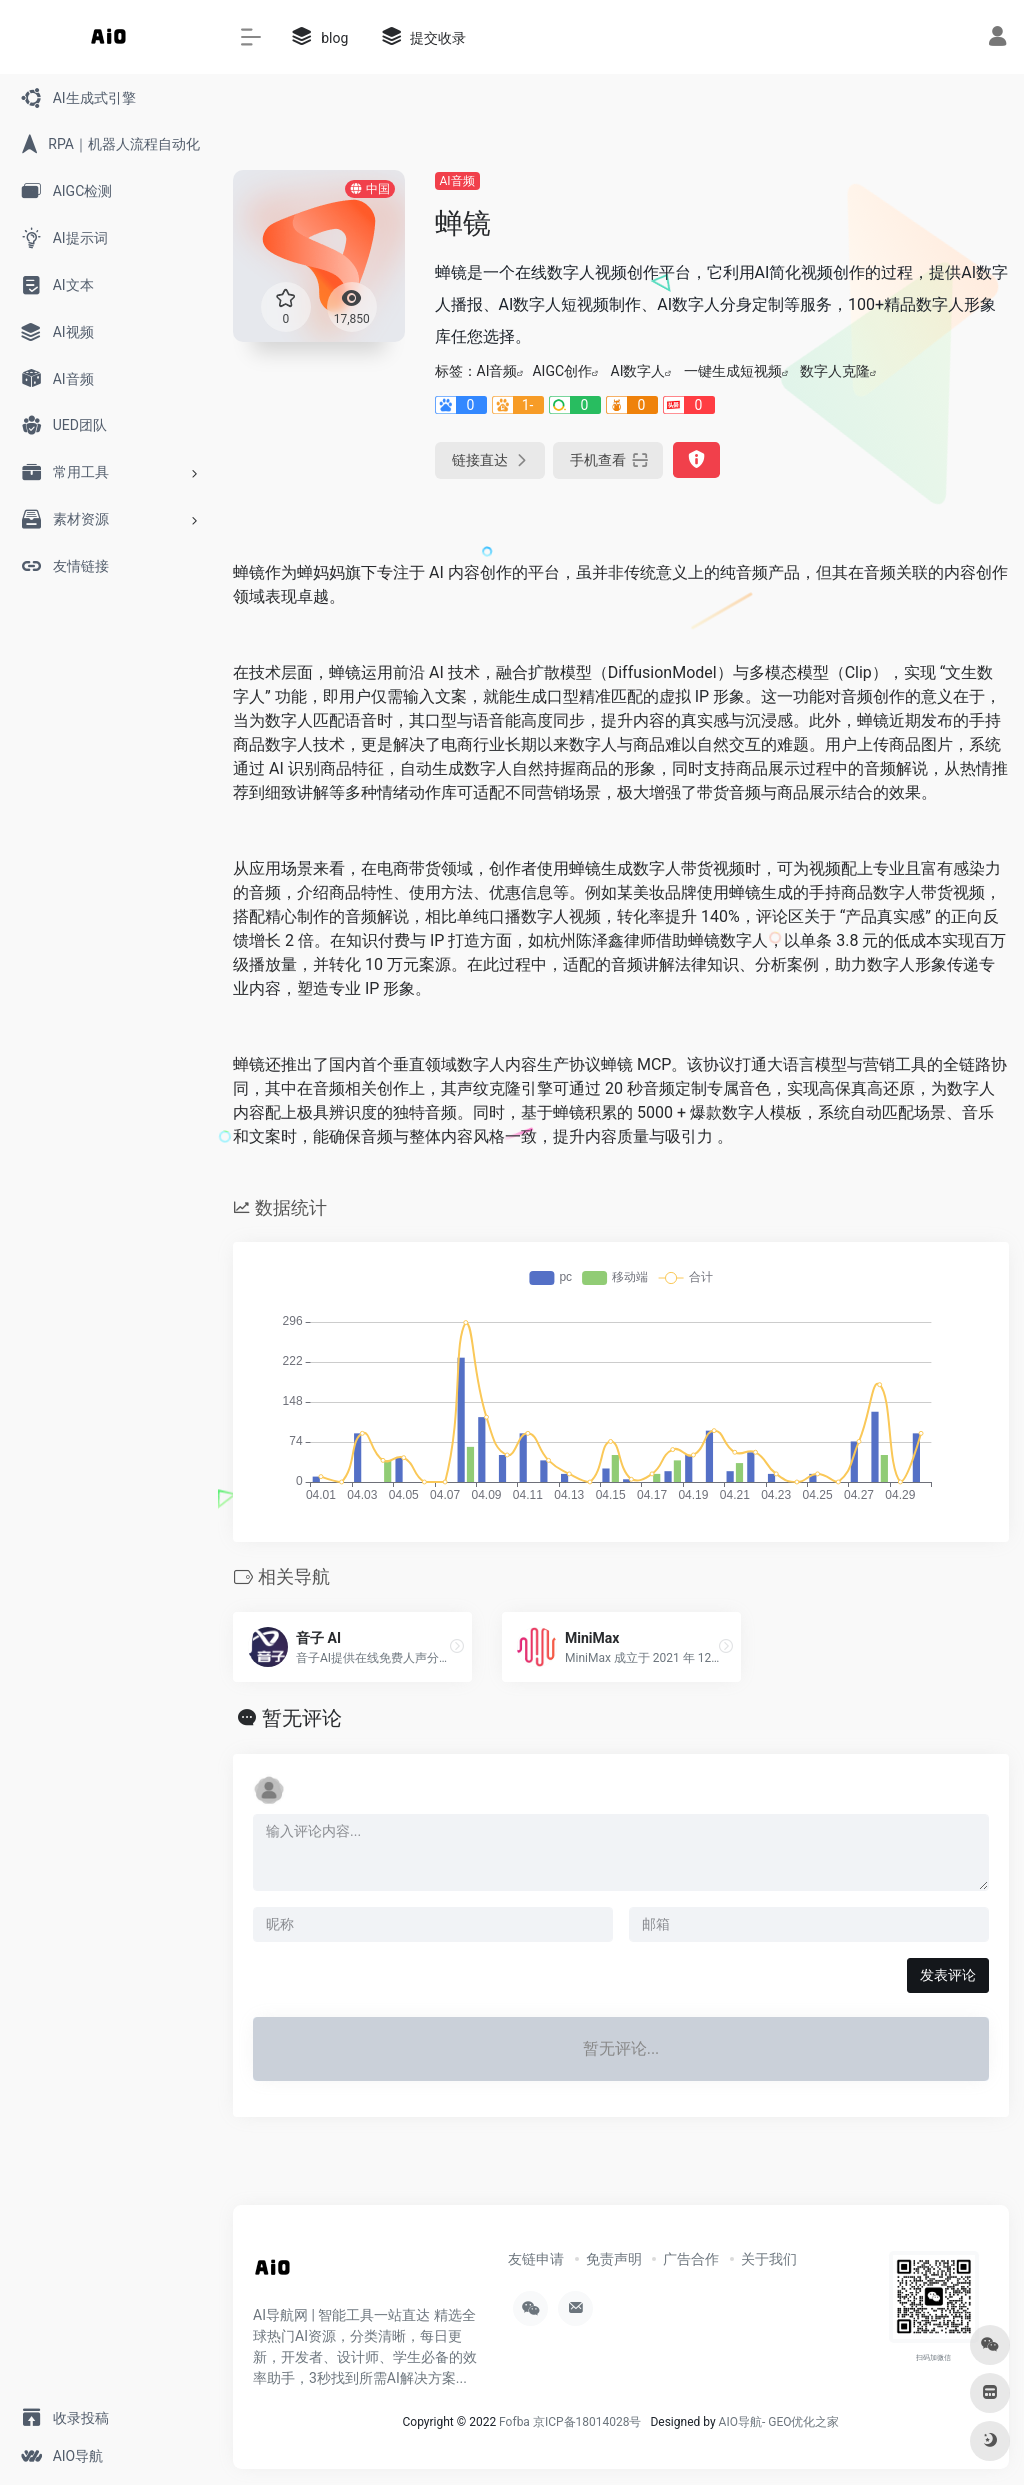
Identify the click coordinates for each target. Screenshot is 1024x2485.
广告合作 (691, 2259)
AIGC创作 (562, 371)
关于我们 (769, 2259)
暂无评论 (302, 1718)
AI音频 (457, 181)
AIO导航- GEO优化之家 (779, 2422)
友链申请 (536, 2259)
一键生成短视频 (733, 371)
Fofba (514, 2422)
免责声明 (614, 2259)
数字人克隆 (835, 371)
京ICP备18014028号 (587, 2422)
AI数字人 (638, 371)
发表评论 (948, 1975)
